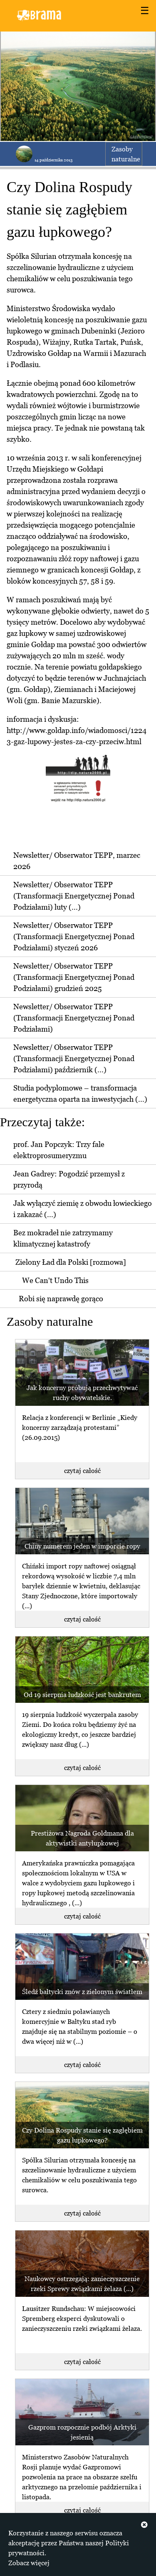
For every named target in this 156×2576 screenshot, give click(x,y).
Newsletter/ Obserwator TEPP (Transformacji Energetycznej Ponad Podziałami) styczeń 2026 (73, 936)
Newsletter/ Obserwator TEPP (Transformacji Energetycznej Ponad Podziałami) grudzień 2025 (73, 977)
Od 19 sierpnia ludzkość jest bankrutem (82, 1694)
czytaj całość (82, 1470)
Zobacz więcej (29, 2562)
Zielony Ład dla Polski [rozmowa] (70, 1262)
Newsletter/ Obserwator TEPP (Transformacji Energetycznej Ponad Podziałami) (73, 1017)
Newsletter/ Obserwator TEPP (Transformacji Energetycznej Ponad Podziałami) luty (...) (73, 895)
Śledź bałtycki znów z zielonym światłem (82, 1991)
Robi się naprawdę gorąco (61, 1298)
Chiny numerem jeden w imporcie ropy (82, 1546)
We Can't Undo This (55, 1280)
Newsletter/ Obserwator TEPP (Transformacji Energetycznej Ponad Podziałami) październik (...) (73, 1058)
